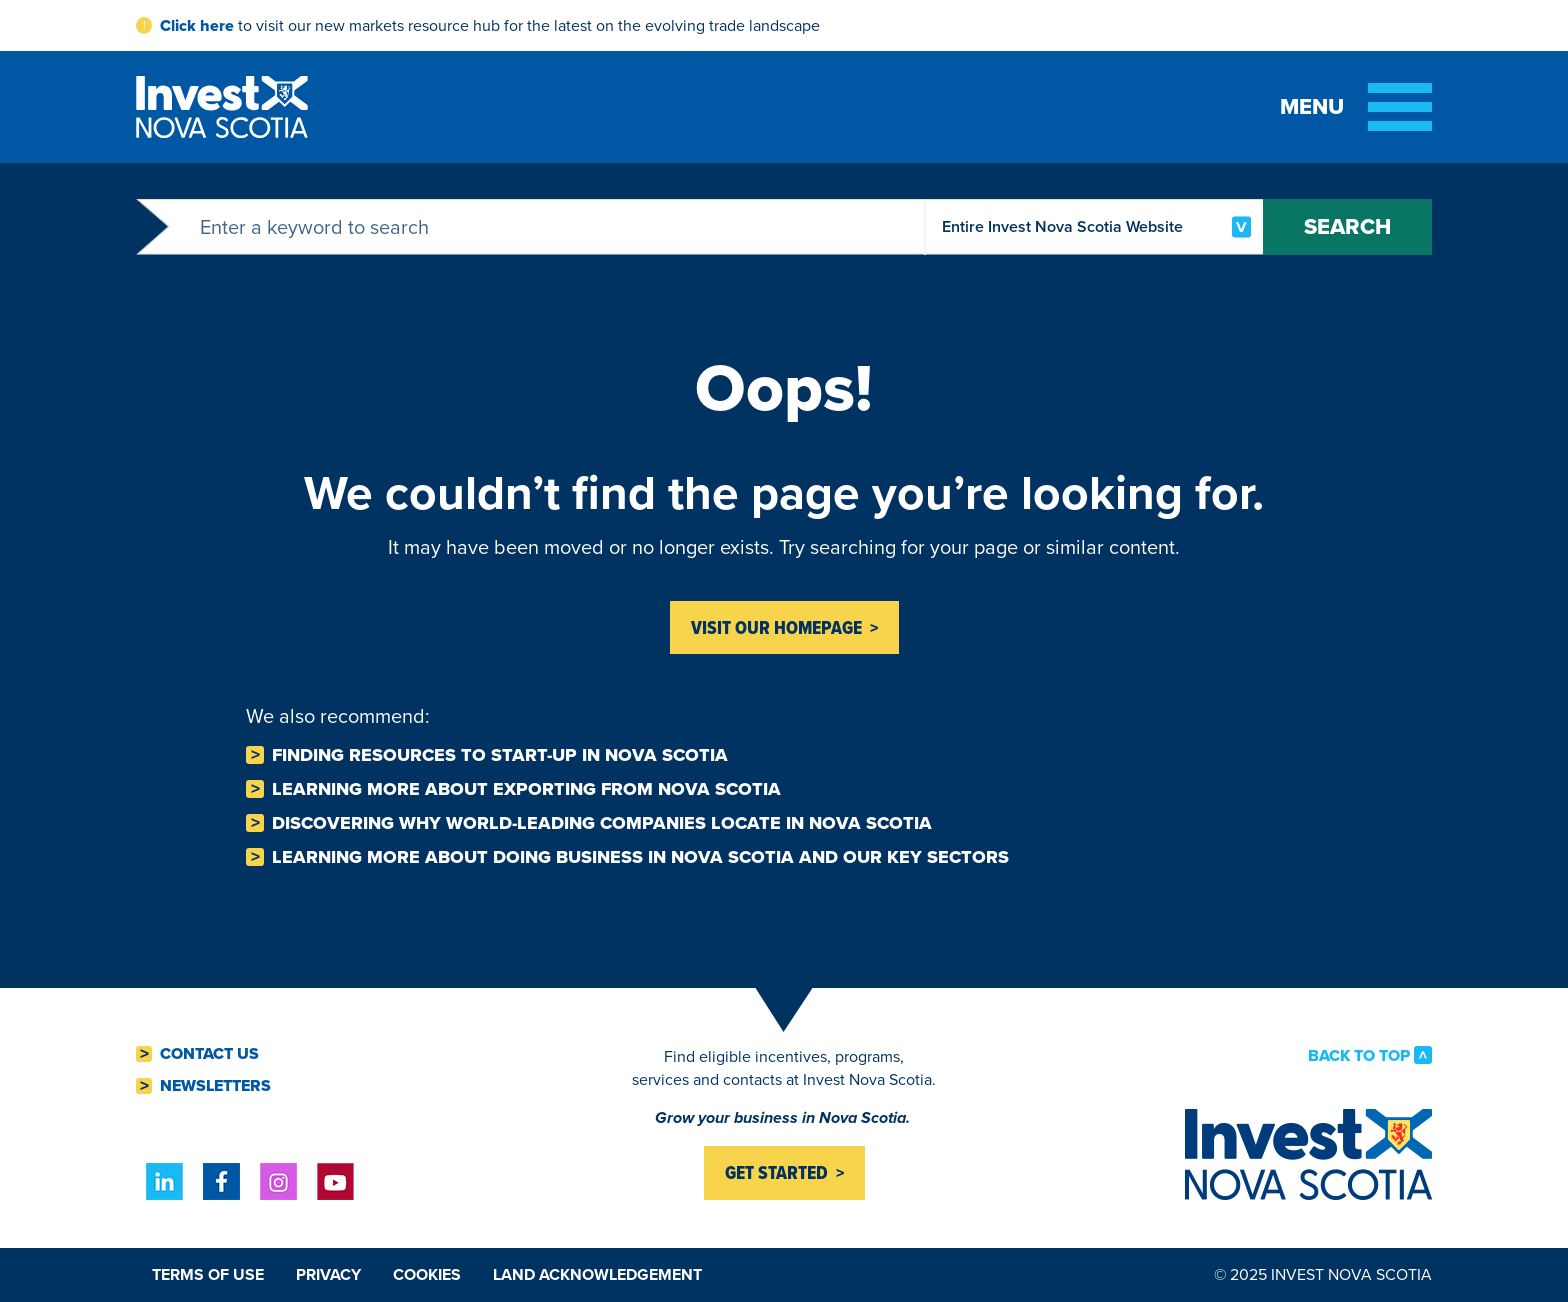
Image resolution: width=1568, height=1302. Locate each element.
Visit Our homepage (776, 627)
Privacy (328, 1274)
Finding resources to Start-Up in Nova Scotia (500, 755)
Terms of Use (208, 1274)
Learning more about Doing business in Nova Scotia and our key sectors (640, 857)
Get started (776, 1172)
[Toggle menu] (1356, 107)
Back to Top (1359, 1055)
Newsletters (215, 1086)
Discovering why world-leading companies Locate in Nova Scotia (602, 823)
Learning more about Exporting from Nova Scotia (526, 789)
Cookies (427, 1274)
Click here (197, 25)
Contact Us (209, 1054)
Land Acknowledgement (597, 1274)
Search (1347, 226)
